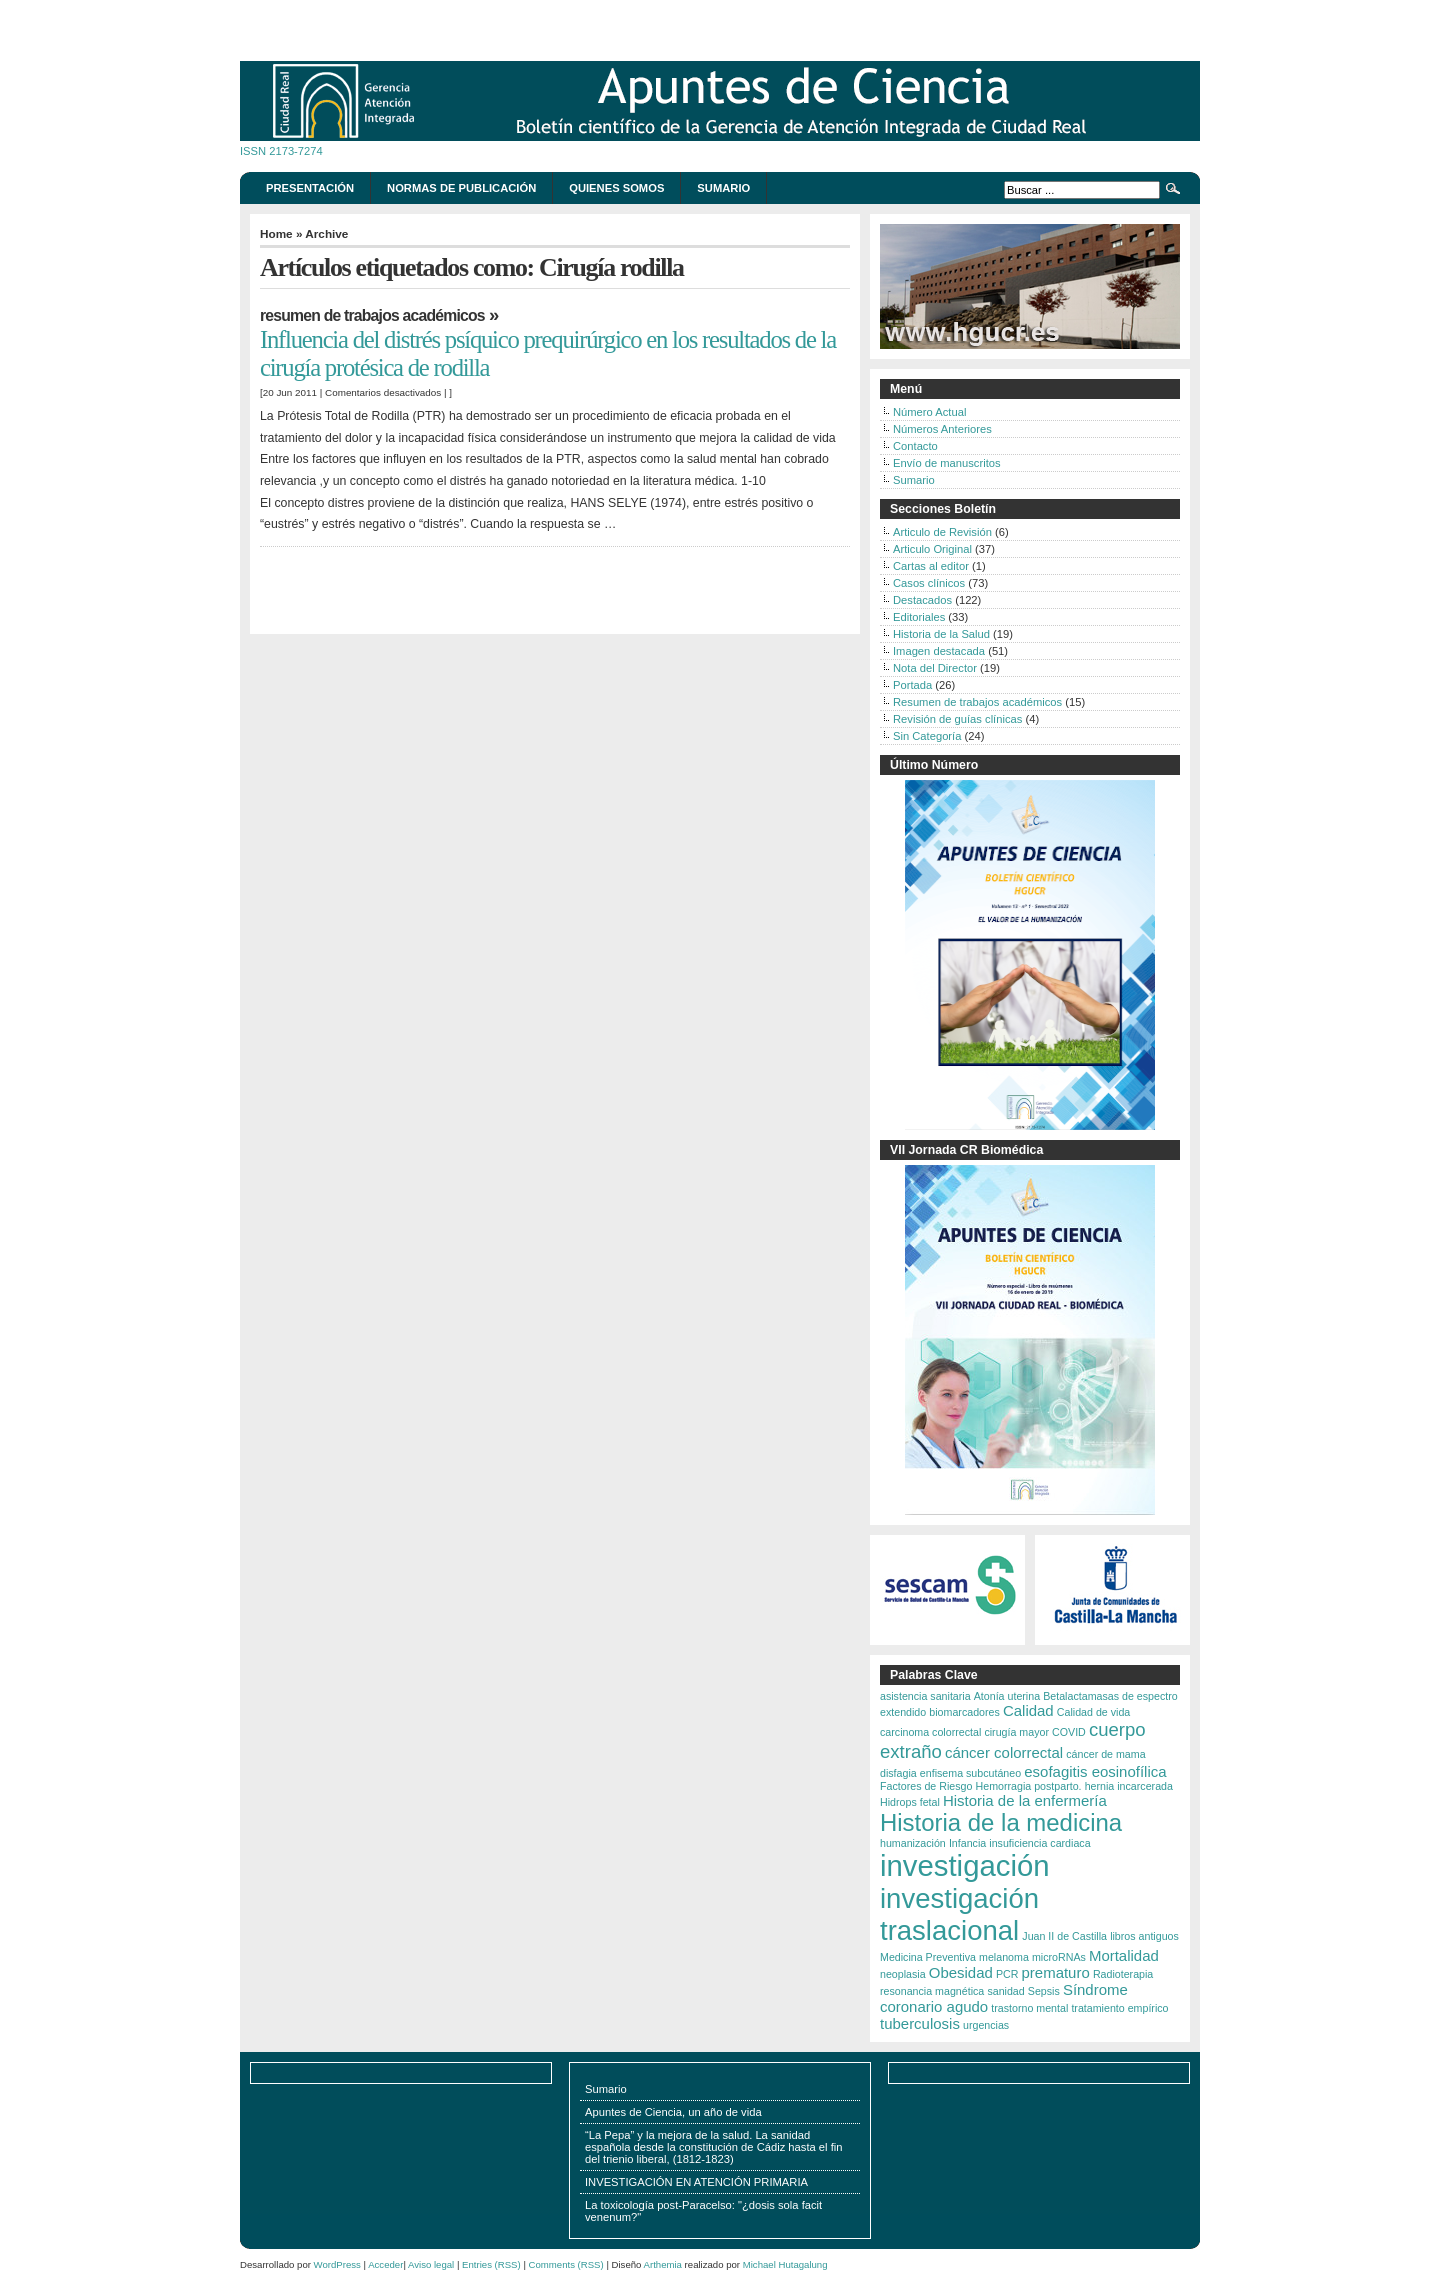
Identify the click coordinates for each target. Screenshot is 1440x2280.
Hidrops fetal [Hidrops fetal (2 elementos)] (910, 1802)
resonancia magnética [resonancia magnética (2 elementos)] (932, 1991)
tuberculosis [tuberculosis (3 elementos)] (920, 2023)
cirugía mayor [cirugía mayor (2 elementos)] (1016, 1732)
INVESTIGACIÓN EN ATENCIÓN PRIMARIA (696, 2182)
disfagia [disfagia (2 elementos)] (898, 1773)
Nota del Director (935, 668)
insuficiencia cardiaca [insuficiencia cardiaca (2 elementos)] (1039, 1843)
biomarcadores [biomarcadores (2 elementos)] (964, 1712)
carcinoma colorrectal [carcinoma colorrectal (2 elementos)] (930, 1732)
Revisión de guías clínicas (957, 719)
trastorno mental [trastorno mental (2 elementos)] (1029, 2008)
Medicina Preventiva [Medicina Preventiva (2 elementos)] (928, 1957)
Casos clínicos (929, 583)
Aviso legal (431, 2264)
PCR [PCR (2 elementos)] (1007, 1974)
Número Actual (929, 412)
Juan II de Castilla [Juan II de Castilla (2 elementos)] (1064, 1936)
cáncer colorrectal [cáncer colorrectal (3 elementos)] (1004, 1752)
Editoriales (919, 617)
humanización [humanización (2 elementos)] (913, 1843)
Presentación (310, 188)
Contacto (915, 446)
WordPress (337, 2264)
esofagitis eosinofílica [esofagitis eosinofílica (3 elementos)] (1095, 1771)
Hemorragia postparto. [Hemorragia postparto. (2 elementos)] (1029, 1786)
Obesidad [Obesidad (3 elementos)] (961, 1972)
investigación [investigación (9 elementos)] (965, 1865)
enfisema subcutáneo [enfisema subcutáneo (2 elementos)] (970, 1773)
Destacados (922, 600)
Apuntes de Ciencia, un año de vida (673, 2112)
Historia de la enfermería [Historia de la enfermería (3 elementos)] (1025, 1800)
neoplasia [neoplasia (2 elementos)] (903, 1974)
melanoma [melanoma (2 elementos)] (1004, 1957)
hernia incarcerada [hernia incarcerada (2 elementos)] (1129, 1786)
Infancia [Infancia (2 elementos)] (967, 1843)
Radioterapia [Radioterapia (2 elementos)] (1123, 1974)
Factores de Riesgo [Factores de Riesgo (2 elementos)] (926, 1786)
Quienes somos (616, 188)
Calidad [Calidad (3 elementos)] (1028, 1710)
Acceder (385, 2264)
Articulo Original (932, 549)
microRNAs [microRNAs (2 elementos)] (1059, 1957)
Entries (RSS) (491, 2264)
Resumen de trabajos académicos (372, 315)
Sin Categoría (927, 736)
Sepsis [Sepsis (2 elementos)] (1044, 1991)
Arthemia (663, 2264)
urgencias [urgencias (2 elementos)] (986, 2025)
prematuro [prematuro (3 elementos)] (1056, 1972)
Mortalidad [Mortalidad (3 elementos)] (1124, 1955)
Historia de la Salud (941, 634)
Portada (912, 685)
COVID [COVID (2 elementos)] (1069, 1732)
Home (276, 233)
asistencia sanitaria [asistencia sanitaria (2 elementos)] (925, 1696)
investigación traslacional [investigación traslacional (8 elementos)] (959, 1914)
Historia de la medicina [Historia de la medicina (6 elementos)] (1001, 1822)
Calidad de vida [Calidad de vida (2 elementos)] (1093, 1712)
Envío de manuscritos (947, 463)
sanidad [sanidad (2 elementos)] (1005, 1991)
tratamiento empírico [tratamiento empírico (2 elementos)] (1119, 2008)
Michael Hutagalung (785, 2264)
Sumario (723, 188)
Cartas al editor (931, 566)
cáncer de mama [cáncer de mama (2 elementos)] (1105, 1754)
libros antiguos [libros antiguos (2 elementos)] (1144, 1936)
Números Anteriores (942, 429)
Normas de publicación (461, 188)
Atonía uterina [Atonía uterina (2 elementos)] (1007, 1696)
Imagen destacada (939, 651)
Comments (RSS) (566, 2264)
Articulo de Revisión (942, 532)
